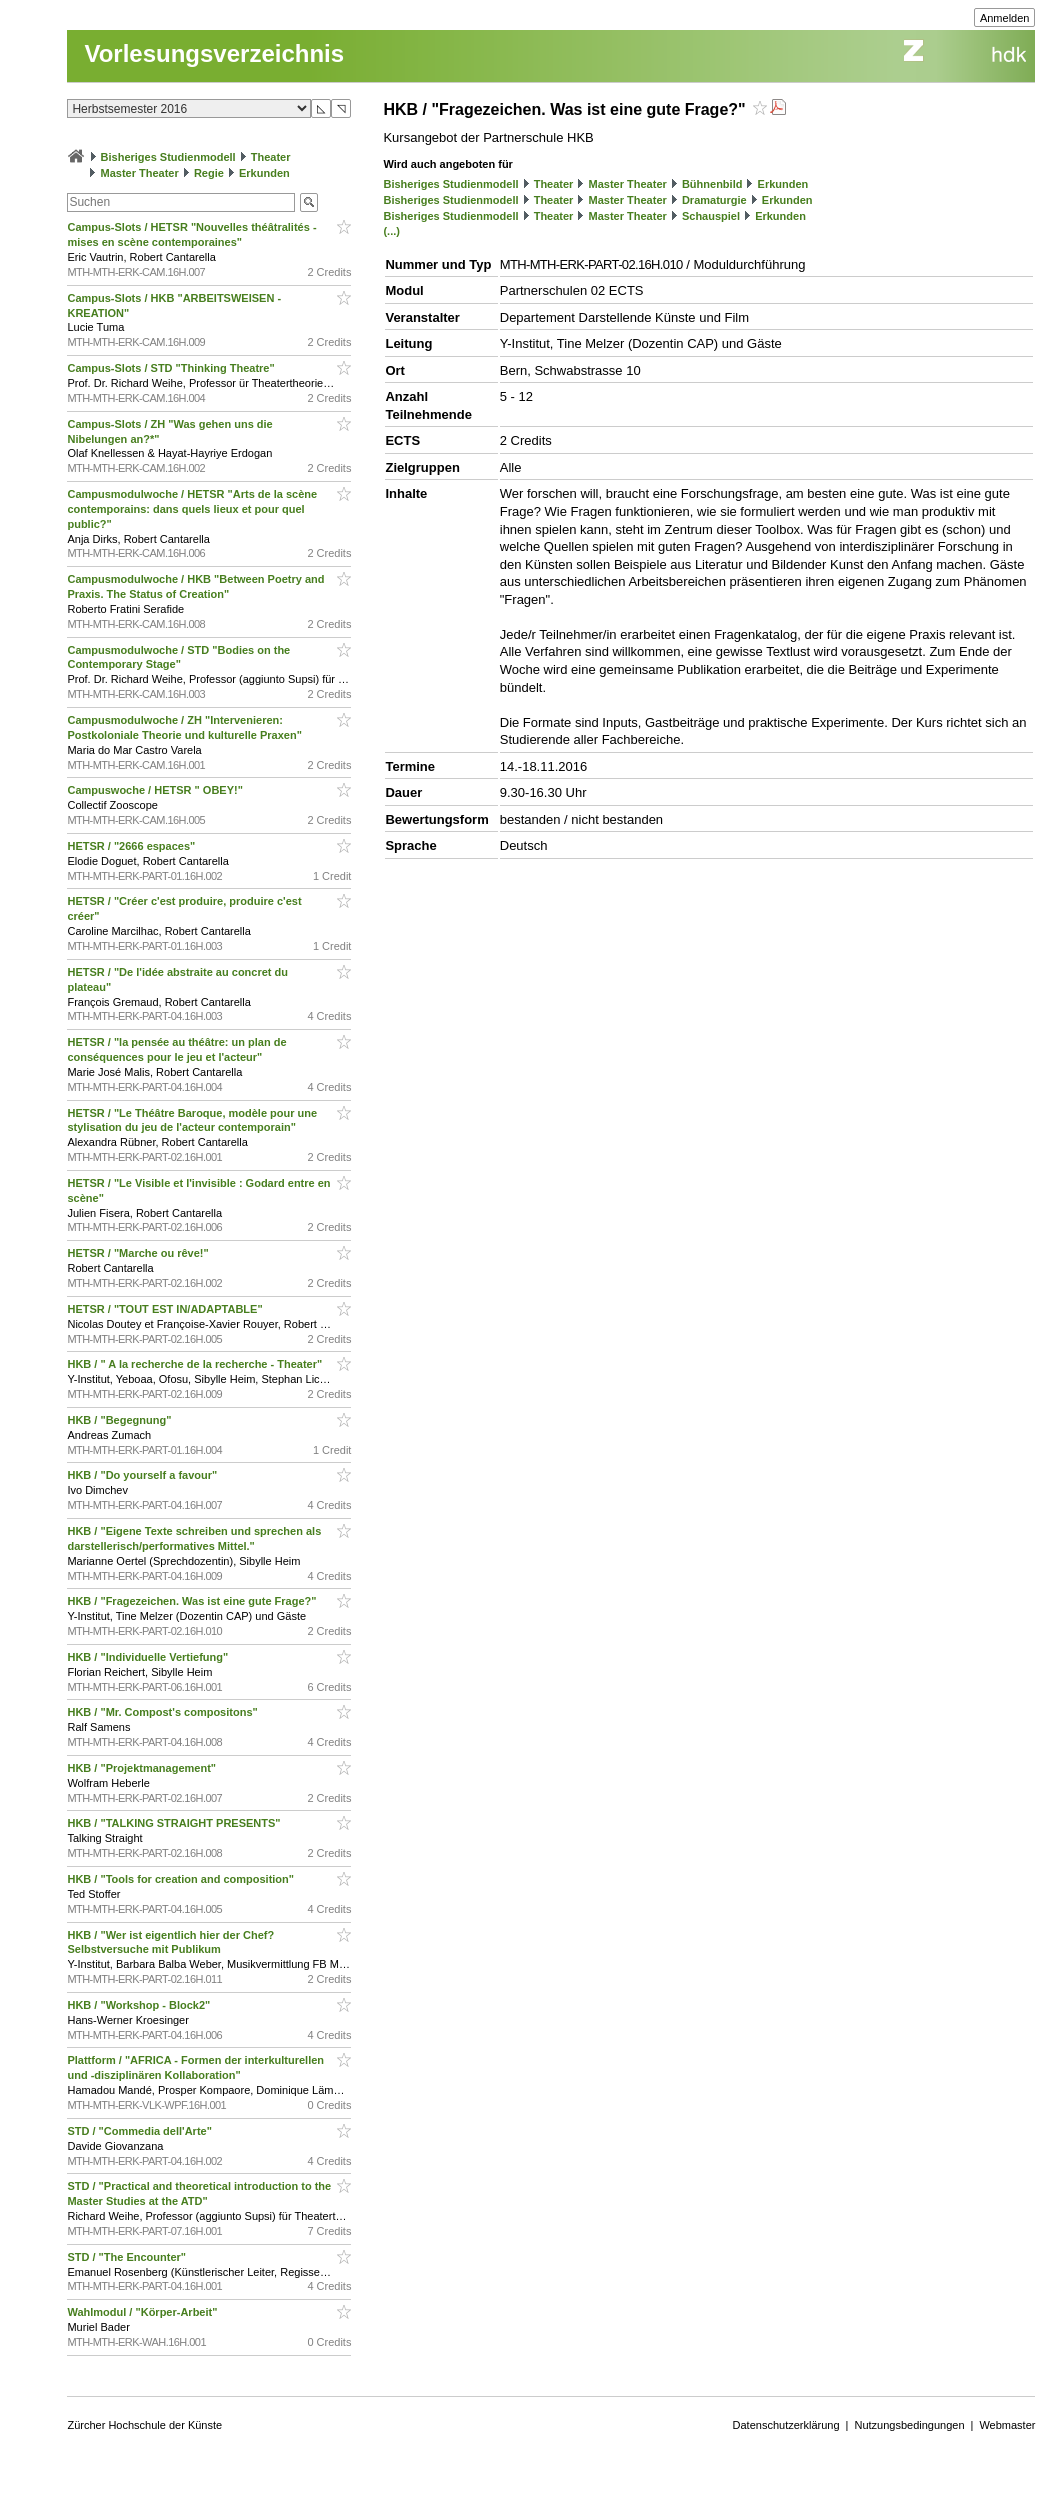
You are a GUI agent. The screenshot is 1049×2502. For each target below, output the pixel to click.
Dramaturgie (714, 200)
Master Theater (140, 173)
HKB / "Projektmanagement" (143, 1768)
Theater (271, 157)
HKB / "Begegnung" (120, 1420)
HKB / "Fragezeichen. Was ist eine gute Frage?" (193, 1601)
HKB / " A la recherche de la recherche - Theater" (196, 1364)
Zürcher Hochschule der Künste (144, 2425)
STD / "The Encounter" (128, 2257)
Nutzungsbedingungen (909, 2425)
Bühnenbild (712, 184)
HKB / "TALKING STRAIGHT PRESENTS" (175, 1823)
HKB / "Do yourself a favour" (143, 1475)
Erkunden (264, 173)
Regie (209, 173)
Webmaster (1007, 2425)
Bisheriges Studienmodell (168, 157)
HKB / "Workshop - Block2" (140, 2005)
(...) (391, 231)
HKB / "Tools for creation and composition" (182, 1879)
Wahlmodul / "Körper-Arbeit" (143, 2312)
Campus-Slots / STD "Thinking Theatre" (172, 368)
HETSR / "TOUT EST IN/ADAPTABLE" (166, 1309)
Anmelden (1005, 18)
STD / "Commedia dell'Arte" (141, 2131)
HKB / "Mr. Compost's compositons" (163, 1712)
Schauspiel (711, 216)
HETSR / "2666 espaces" (132, 846)
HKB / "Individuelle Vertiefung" (149, 1657)
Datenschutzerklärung (786, 2425)
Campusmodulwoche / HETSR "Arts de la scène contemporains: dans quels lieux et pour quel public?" (192, 509)
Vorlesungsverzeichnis (214, 53)
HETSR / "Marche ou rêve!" (139, 1253)
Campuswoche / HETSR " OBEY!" (156, 790)
